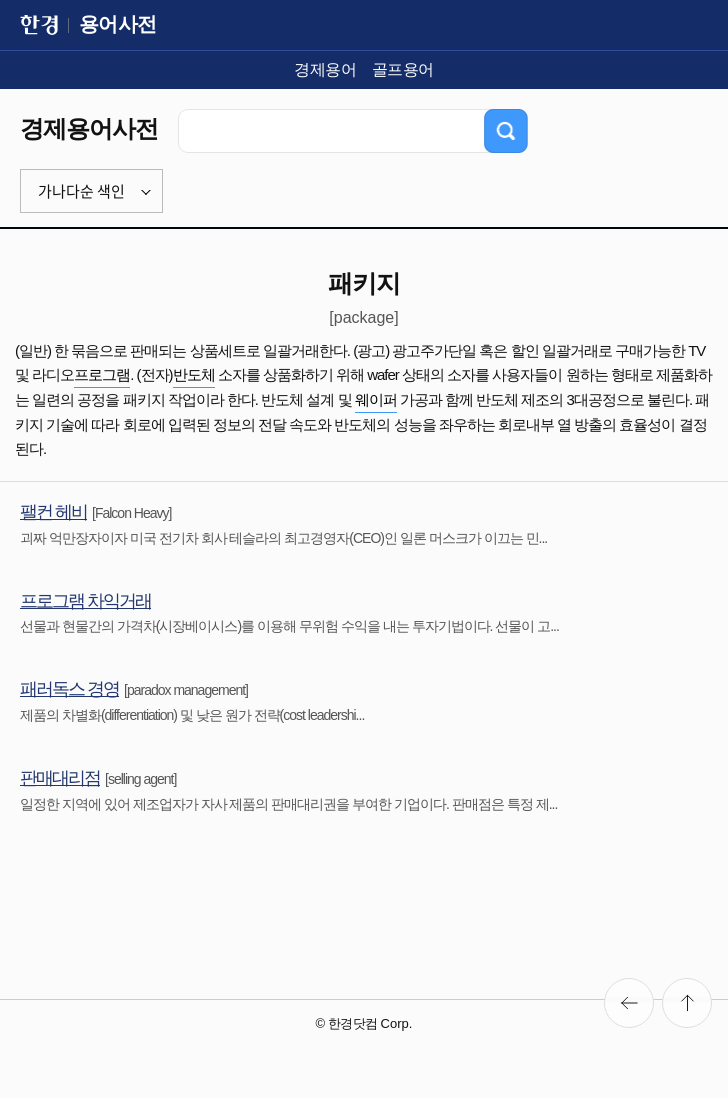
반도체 (194, 374)
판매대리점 (60, 778)
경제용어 (325, 69)
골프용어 (403, 69)
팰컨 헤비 (53, 512)
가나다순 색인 (81, 191)
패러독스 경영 (69, 689)
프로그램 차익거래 (85, 601)
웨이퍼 (376, 399)
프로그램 (102, 374)
